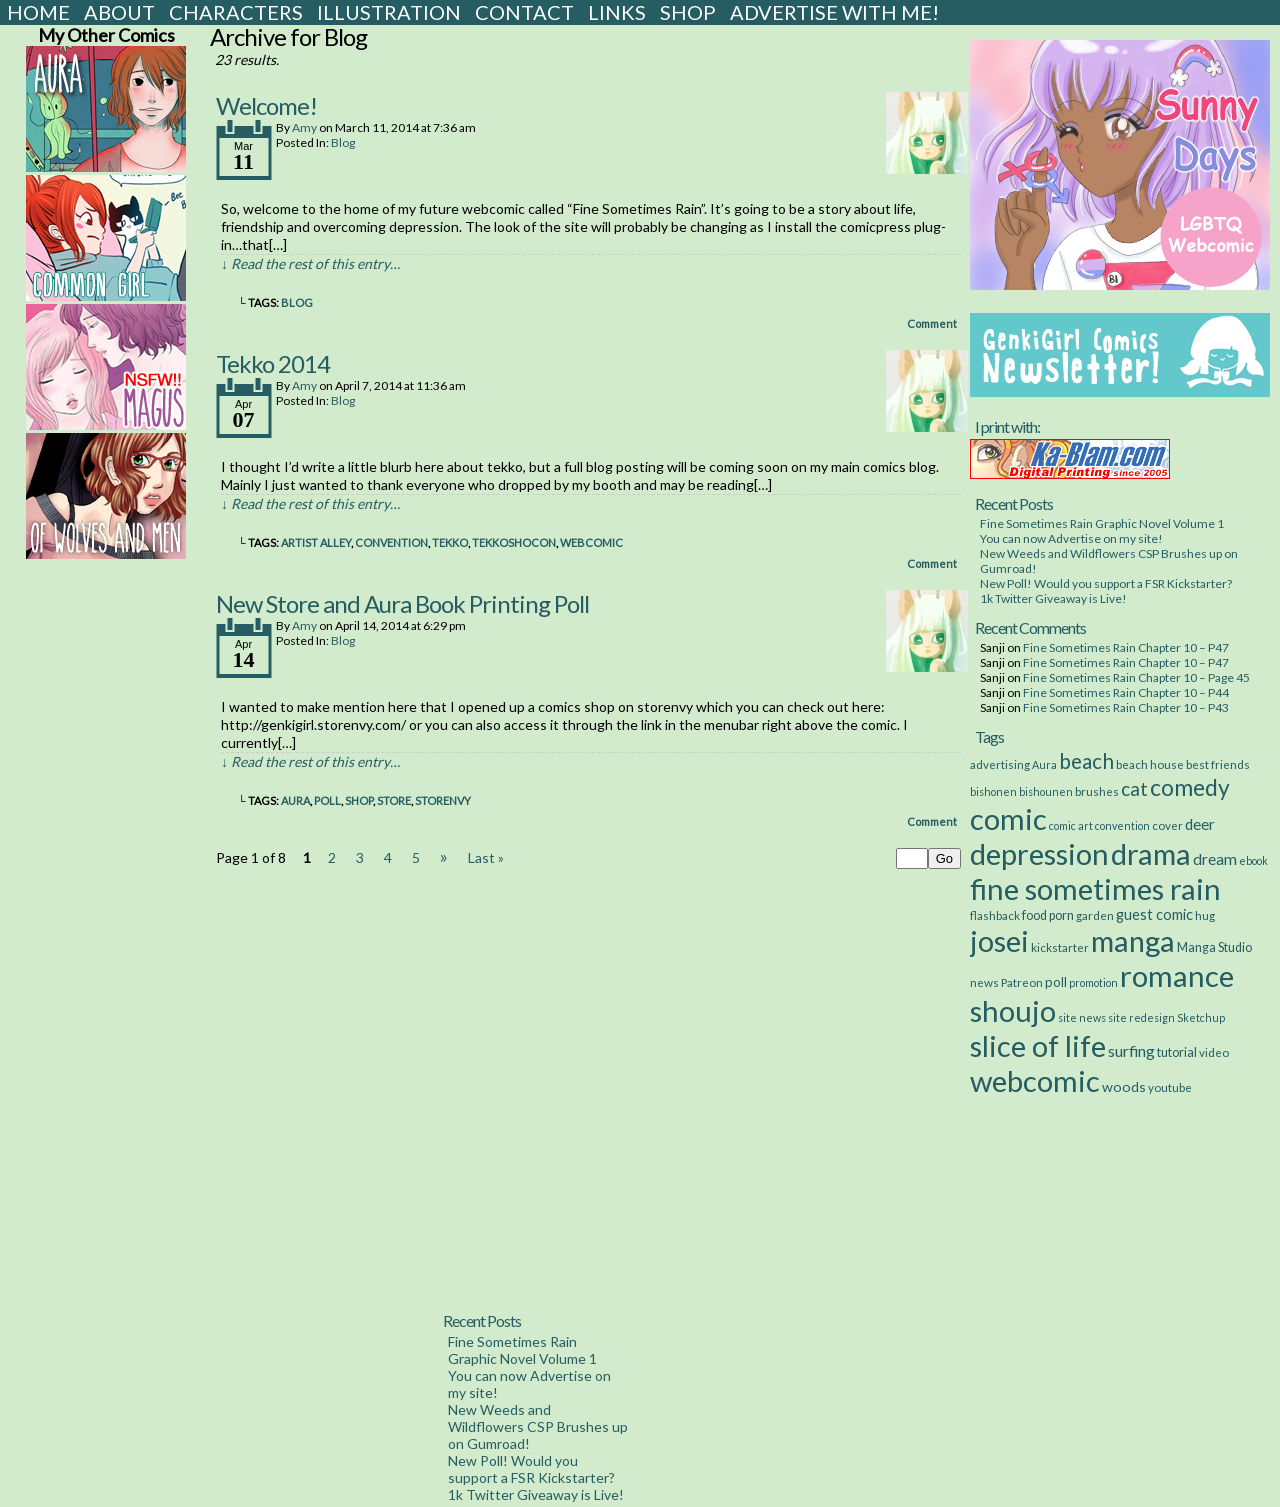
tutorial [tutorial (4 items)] (1177, 1052)
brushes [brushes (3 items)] (1097, 791)
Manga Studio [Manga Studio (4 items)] (1214, 947)
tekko (450, 542)
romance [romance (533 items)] (1177, 975)
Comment (932, 323)
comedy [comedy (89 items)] (1190, 787)
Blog (343, 142)
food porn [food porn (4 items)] (1048, 915)
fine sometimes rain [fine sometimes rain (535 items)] (1095, 888)
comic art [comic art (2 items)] (1071, 825)
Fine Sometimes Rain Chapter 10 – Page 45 (1136, 677)
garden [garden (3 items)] (1095, 915)
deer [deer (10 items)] (1200, 824)
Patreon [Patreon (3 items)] (1022, 982)
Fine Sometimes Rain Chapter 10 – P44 (1126, 692)
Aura (295, 800)
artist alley (316, 542)
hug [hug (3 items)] (1205, 915)
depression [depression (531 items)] (1039, 853)
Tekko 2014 (273, 363)
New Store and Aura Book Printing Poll (402, 603)
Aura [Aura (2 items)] (1044, 764)
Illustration (389, 12)
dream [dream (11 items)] (1215, 859)
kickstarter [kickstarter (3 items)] (1060, 947)
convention (391, 542)
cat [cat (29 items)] (1134, 788)
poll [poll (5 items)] (1056, 982)
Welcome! (266, 105)
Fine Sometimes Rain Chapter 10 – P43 (1126, 707)
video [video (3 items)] (1214, 1052)
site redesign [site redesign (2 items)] (1141, 1017)
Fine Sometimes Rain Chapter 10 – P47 (1126, 647)
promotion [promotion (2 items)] (1093, 982)
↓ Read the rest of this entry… (310, 263)
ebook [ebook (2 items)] (1253, 860)
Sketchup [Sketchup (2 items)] (1201, 1017)
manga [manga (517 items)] (1133, 940)
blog (297, 302)
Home (38, 12)
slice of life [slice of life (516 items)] (1038, 1045)
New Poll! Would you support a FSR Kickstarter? (1106, 583)
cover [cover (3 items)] (1167, 825)
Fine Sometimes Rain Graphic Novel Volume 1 (1102, 523)
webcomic (591, 542)
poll (327, 800)
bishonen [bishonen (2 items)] (993, 791)
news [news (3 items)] (984, 982)
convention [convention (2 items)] (1122, 825)
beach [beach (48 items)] (1086, 761)
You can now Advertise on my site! (1071, 538)
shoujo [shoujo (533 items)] (1013, 1010)
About (119, 12)
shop (359, 800)
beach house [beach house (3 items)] (1150, 764)
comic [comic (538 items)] (1008, 818)
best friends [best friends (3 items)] (1218, 764)
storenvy (443, 800)
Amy (304, 127)
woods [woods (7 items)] (1124, 1086)
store (394, 800)
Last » (486, 857)
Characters (236, 12)
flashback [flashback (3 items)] (995, 915)
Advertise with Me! (834, 12)
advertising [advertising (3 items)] (1000, 764)
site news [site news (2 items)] (1082, 1017)
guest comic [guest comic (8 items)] (1154, 914)
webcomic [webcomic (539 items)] (1035, 1080)
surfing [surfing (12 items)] (1131, 1050)
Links (617, 12)
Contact (524, 12)
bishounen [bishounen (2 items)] (1046, 791)
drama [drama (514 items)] (1151, 853)
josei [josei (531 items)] (999, 940)
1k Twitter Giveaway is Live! (1053, 598)
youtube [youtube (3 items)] (1170, 1087)
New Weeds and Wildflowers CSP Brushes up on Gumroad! (538, 1426)
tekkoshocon (514, 542)
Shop (688, 12)
